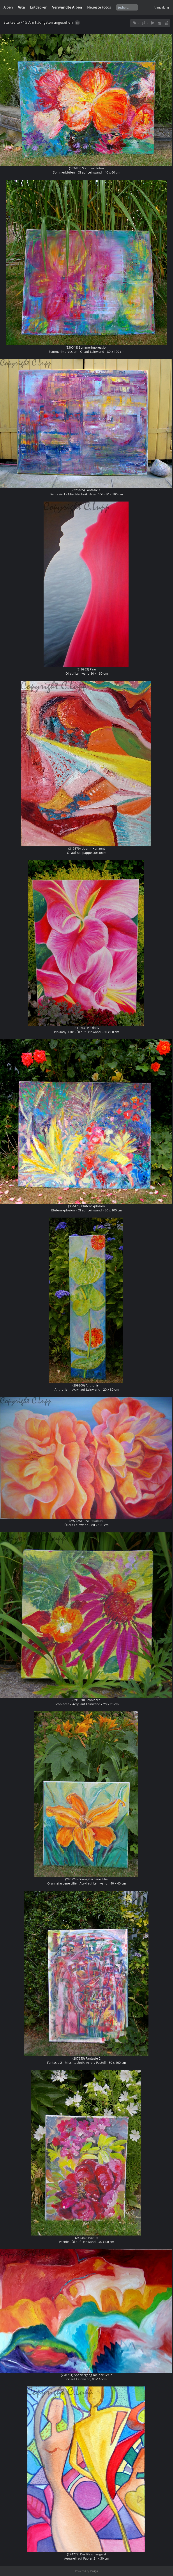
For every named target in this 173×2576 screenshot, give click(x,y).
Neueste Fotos (99, 7)
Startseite (12, 22)
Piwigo (94, 2571)
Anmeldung (161, 7)
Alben (8, 7)
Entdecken (38, 7)
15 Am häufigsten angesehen (48, 22)
